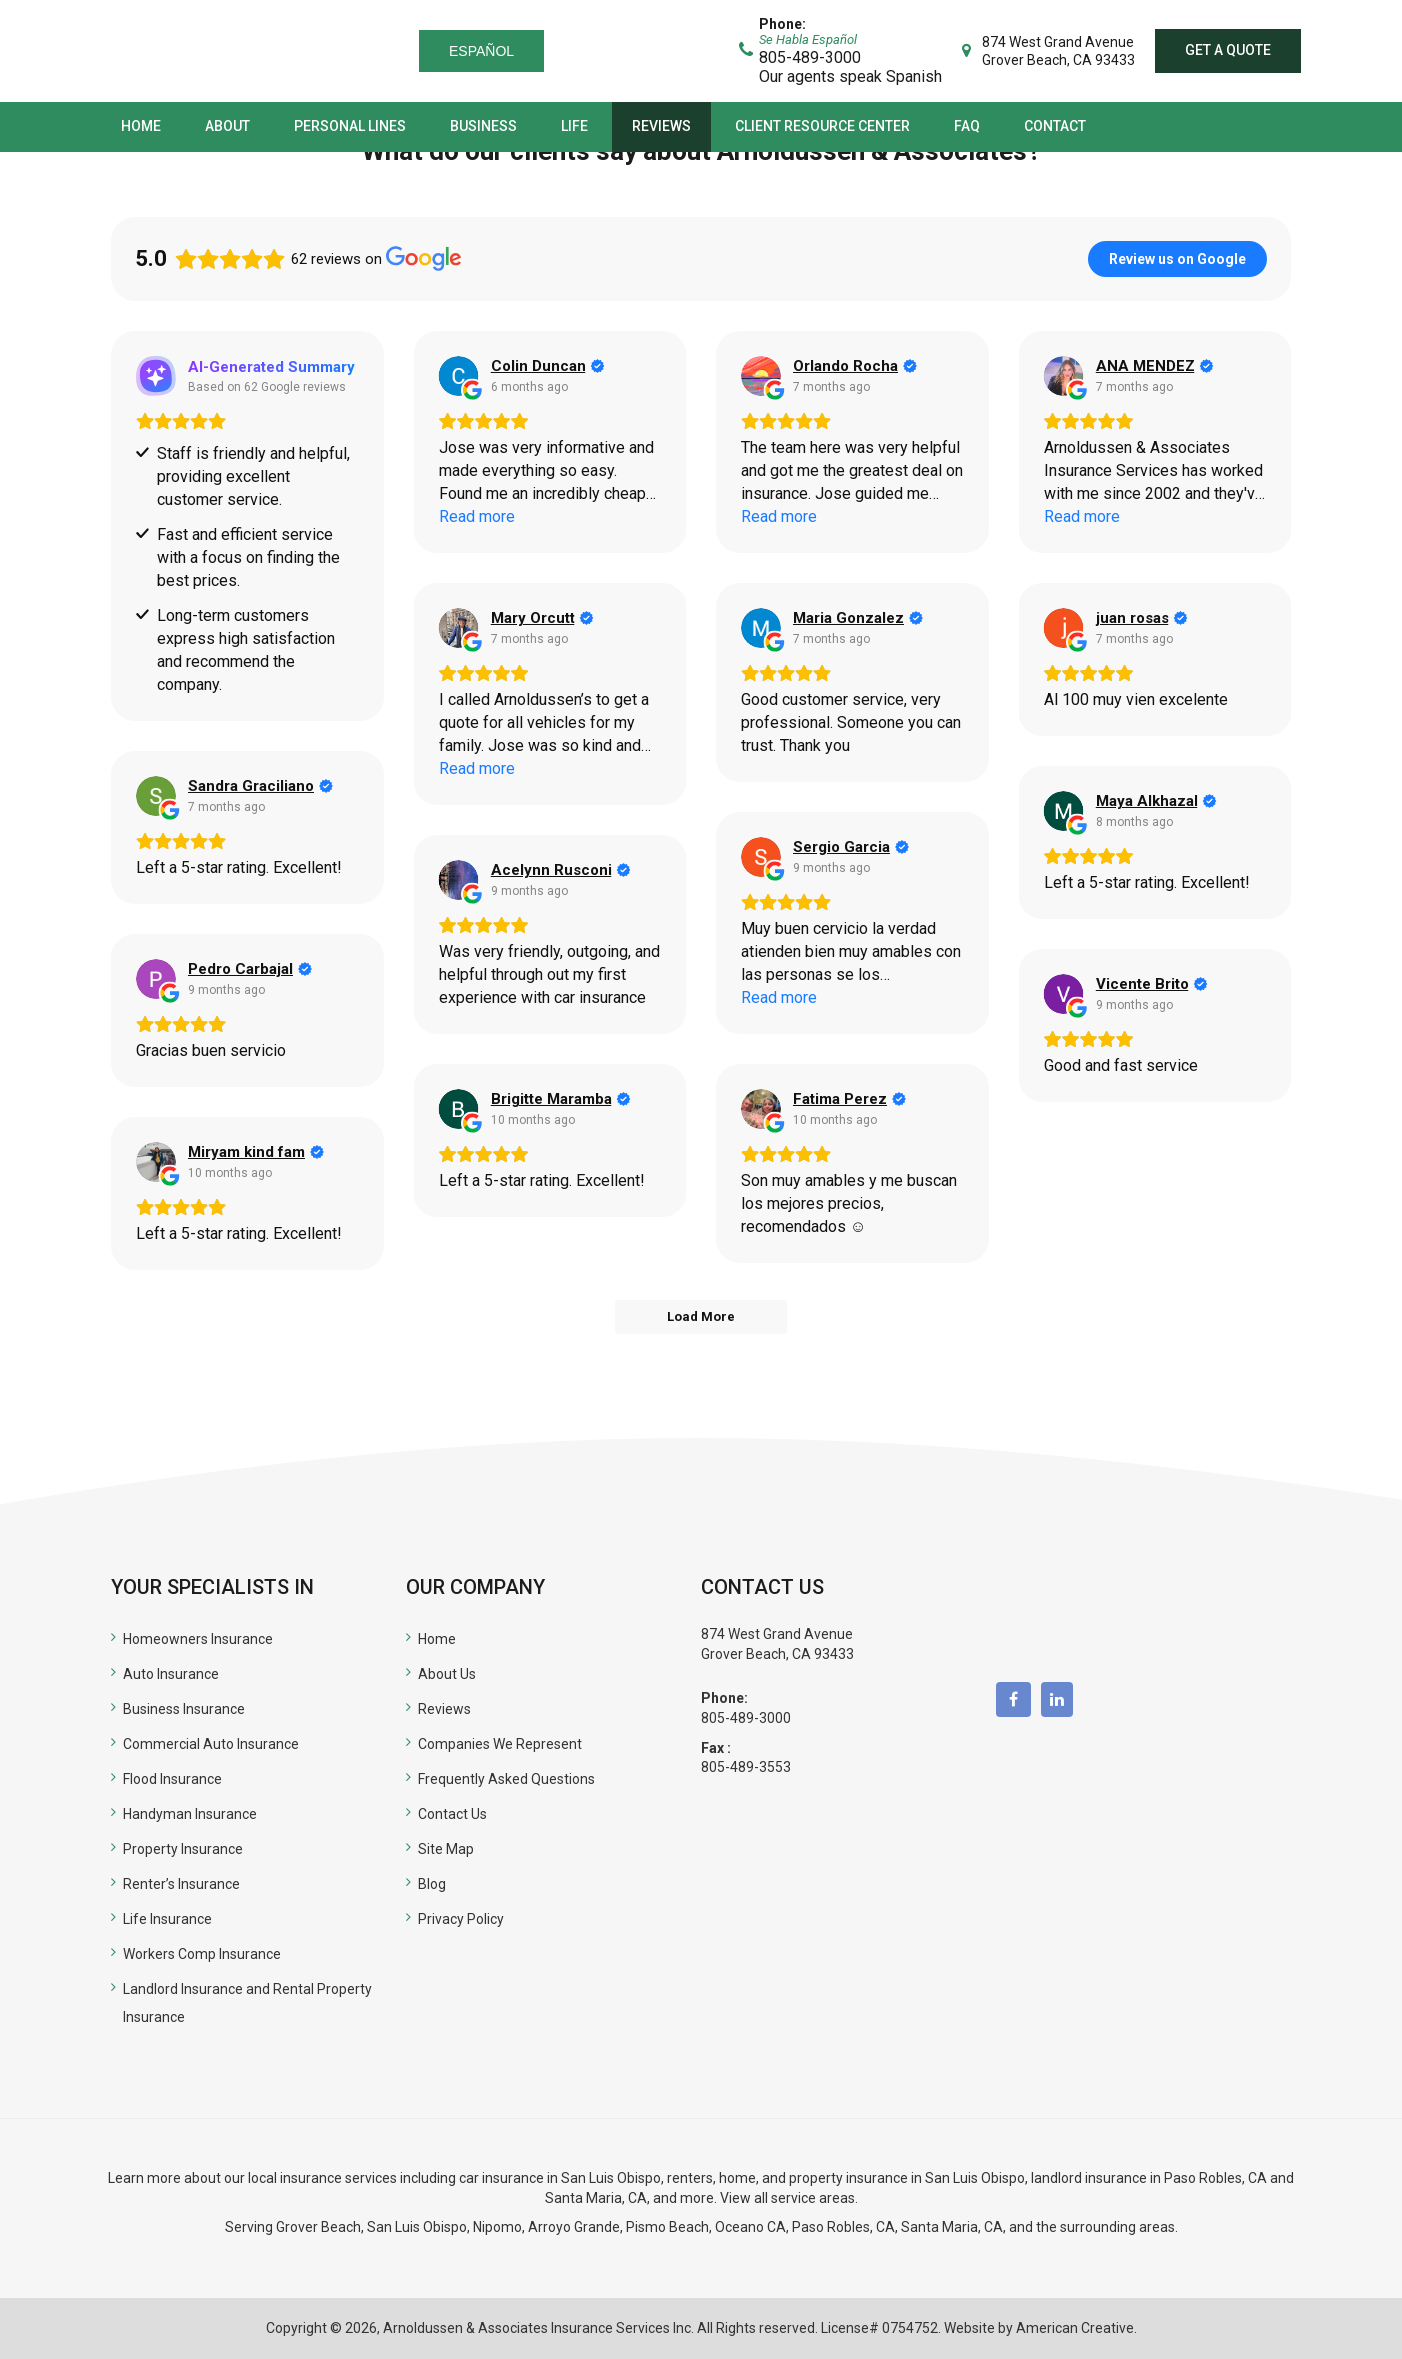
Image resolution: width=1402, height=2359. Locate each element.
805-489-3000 (746, 1718)
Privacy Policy (461, 1919)
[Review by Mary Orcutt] (542, 618)
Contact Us (452, 1814)
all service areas (804, 2198)
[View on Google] (459, 376)
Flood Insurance (172, 1779)
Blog (432, 1884)
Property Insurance (183, 1849)
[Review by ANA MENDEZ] (1155, 366)
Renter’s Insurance (181, 1884)
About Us (447, 1674)
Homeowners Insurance (198, 1639)
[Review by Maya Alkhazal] (1156, 801)
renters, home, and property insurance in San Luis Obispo (846, 2178)
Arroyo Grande (574, 2227)
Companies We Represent (500, 1744)
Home (437, 1639)
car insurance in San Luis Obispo (560, 2178)
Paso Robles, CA (1215, 2178)
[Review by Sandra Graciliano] (260, 786)
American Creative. (1076, 2328)
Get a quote (1228, 50)
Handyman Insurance (190, 1814)
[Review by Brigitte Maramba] (561, 1099)
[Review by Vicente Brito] (1152, 984)
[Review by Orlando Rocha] (855, 366)
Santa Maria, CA (596, 2198)
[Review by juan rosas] (1142, 618)
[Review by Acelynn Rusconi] (561, 870)
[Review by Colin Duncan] (548, 366)
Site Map (446, 1849)
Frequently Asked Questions (506, 1779)
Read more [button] (477, 516)
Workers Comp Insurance (202, 1954)
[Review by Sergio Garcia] (851, 847)
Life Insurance (167, 1919)
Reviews (444, 1709)
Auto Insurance (171, 1674)
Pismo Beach (667, 2227)
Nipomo (497, 2227)
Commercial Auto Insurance (211, 1744)
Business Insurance (184, 1709)
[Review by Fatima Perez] (849, 1099)
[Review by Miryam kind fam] (256, 1152)
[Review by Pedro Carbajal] (250, 969)
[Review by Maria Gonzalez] (858, 618)
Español (481, 51)
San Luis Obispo (417, 2227)
